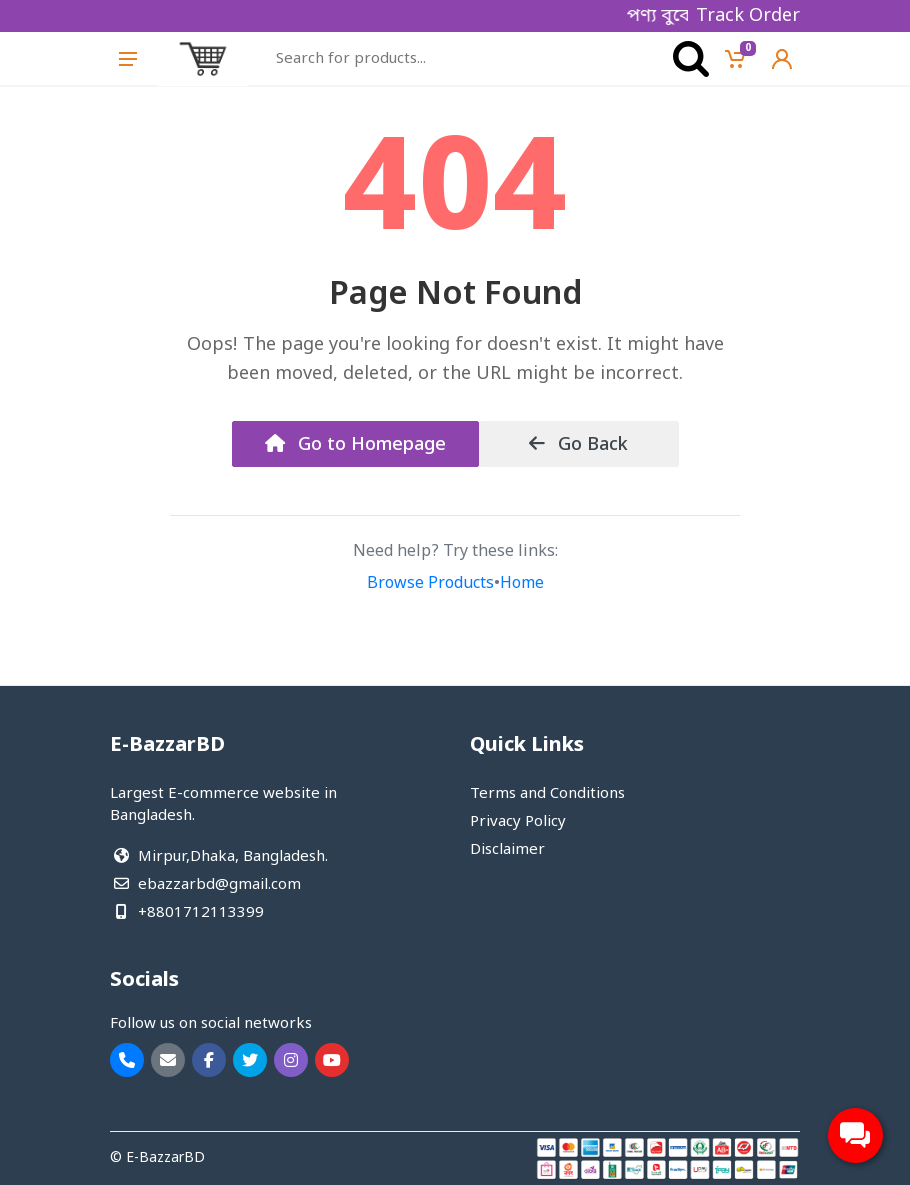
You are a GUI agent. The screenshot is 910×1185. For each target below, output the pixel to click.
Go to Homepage (355, 445)
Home (522, 584)
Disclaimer (507, 850)
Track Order (748, 16)
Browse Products (430, 584)
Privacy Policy (518, 822)
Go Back (578, 445)
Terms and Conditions (547, 794)
